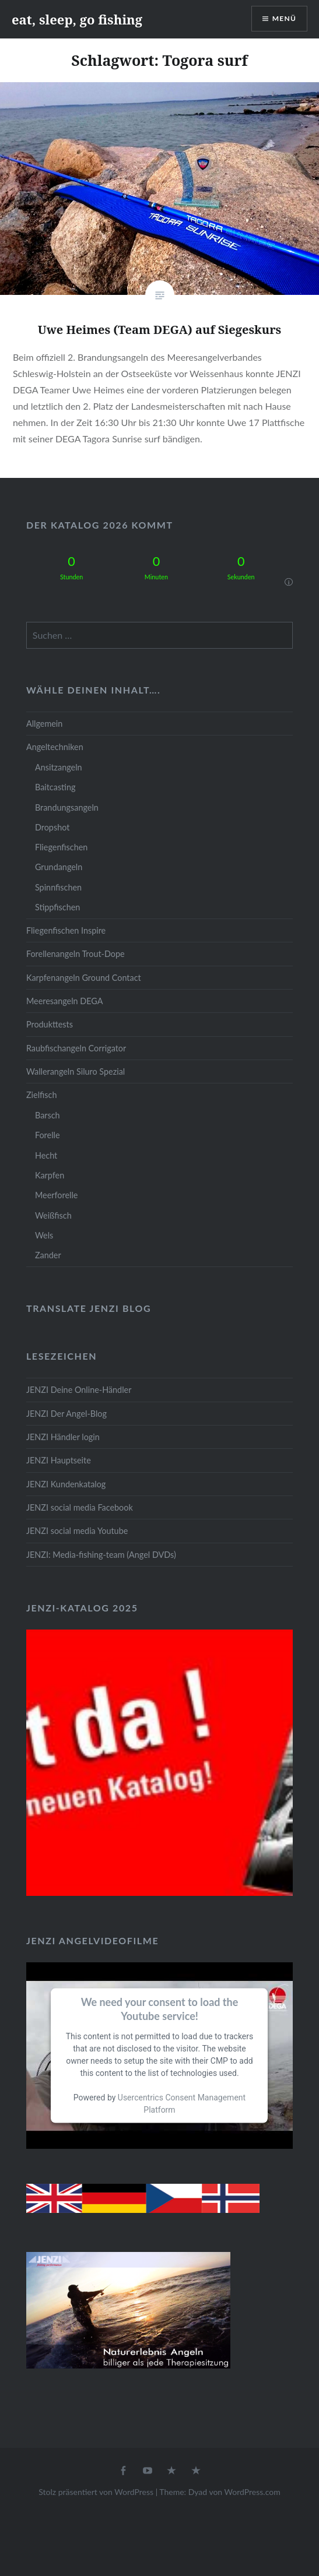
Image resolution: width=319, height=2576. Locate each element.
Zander (48, 1255)
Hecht (46, 1155)
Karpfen (49, 1175)
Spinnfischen (58, 887)
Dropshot (52, 827)
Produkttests (49, 1024)
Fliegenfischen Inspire (66, 930)
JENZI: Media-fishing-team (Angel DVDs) (101, 1555)
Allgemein (44, 724)
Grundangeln (58, 867)
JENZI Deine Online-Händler (78, 1390)
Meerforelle (56, 1195)
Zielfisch (41, 1095)
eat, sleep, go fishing (77, 19)
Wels (44, 1235)
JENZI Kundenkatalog (66, 1484)
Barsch (47, 1115)
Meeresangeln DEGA (64, 1001)
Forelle (47, 1135)
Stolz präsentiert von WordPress (95, 2492)
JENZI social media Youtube (77, 1531)
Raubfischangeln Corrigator (76, 1048)
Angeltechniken (54, 747)
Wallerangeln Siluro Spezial (75, 1071)
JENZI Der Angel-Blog (66, 1414)
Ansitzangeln (58, 767)
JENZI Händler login (63, 1437)
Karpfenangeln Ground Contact (83, 978)
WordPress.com (253, 2492)
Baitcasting (55, 787)
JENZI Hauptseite (58, 1460)
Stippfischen (57, 907)
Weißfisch (53, 1215)
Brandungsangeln (67, 807)
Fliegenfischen (61, 847)
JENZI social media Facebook (79, 1507)
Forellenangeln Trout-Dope (75, 954)
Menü (284, 18)
